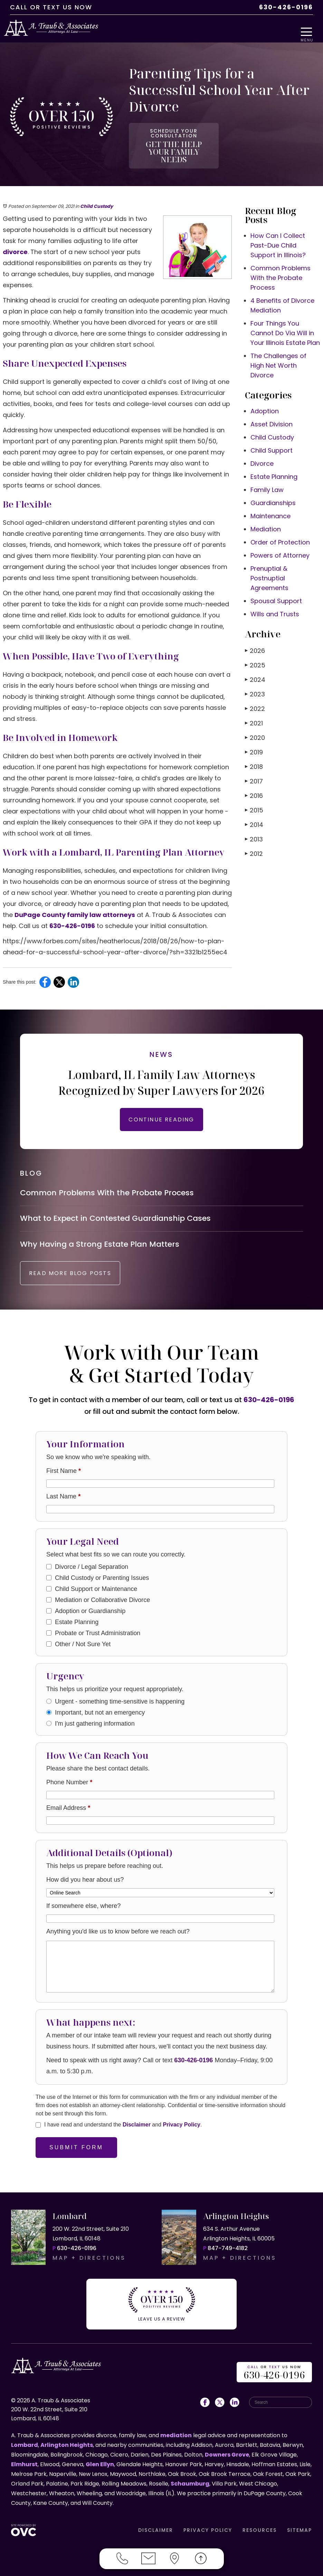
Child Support (271, 436)
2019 (254, 737)
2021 (254, 708)
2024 (255, 665)
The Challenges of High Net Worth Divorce (278, 351)
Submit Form (76, 2152)
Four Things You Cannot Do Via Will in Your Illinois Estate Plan (285, 318)
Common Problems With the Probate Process (280, 263)
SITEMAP (299, 2528)
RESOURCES (260, 2528)
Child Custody (96, 192)
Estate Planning (273, 462)
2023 (255, 679)
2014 (254, 810)
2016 (254, 781)
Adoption (264, 396)
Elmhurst (24, 2463)
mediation (176, 2434)
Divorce (262, 449)
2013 (254, 824)
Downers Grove (227, 2453)
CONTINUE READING (161, 1105)
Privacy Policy (181, 2129)
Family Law (267, 475)
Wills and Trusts (274, 599)
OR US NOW (274, 2371)
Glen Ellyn (100, 2463)
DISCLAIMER (155, 2528)
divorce (15, 237)
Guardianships (273, 488)
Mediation (265, 514)
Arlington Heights (66, 2443)
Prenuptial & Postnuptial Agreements (269, 564)
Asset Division (271, 409)
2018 (254, 752)
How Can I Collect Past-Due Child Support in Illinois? (278, 231)
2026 (255, 636)
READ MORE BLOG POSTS (81, 1278)
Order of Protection (280, 527)
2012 (254, 839)
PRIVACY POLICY (207, 2528)
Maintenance (270, 501)
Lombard (24, 2443)
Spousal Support (276, 586)
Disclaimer (137, 2129)
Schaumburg (190, 2482)
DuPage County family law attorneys (75, 900)
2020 (255, 723)
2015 (254, 795)
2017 (254, 766)
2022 (255, 694)
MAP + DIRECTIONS (89, 2262)
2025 (255, 650)
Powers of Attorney (280, 541)
